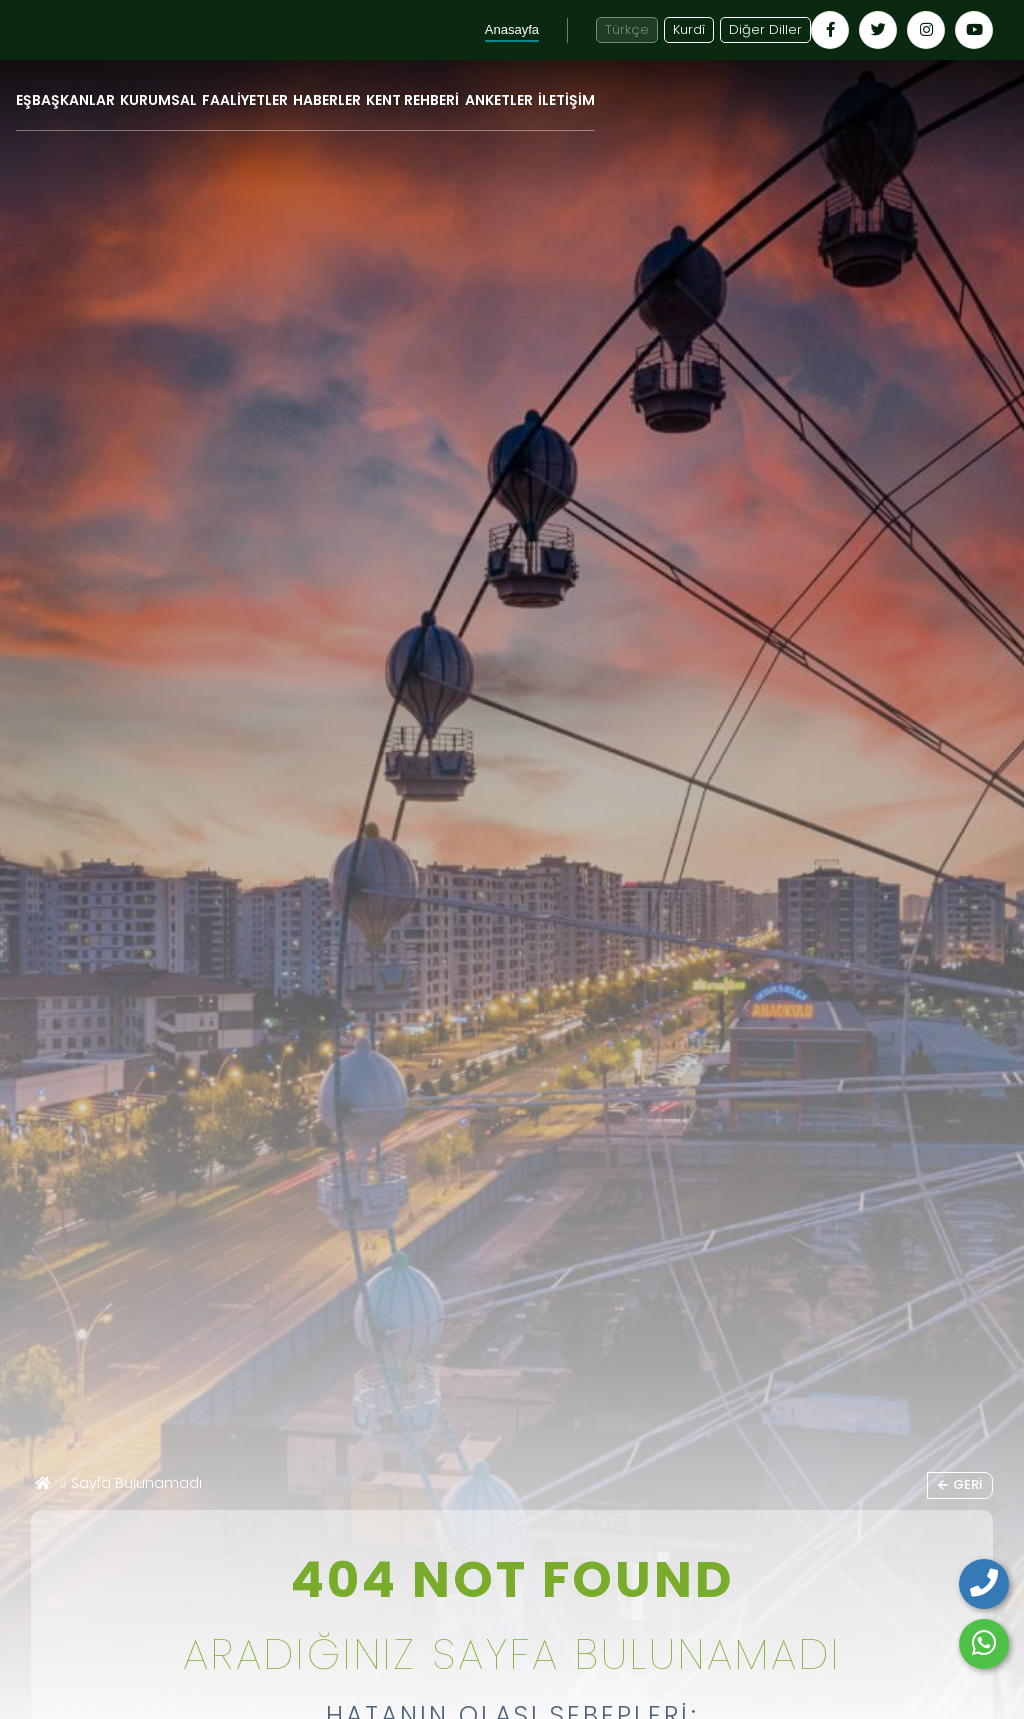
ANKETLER (499, 100)
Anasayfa (512, 29)
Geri (960, 1484)
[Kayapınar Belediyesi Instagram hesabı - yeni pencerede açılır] (926, 30)
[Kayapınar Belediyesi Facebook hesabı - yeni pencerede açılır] (830, 30)
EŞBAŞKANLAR (65, 100)
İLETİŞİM (566, 100)
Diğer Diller (765, 29)
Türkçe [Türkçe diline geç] (627, 29)
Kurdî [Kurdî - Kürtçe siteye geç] (689, 29)
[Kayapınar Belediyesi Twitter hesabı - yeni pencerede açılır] (878, 30)
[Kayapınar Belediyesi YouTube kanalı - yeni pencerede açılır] (974, 30)
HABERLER (327, 100)
